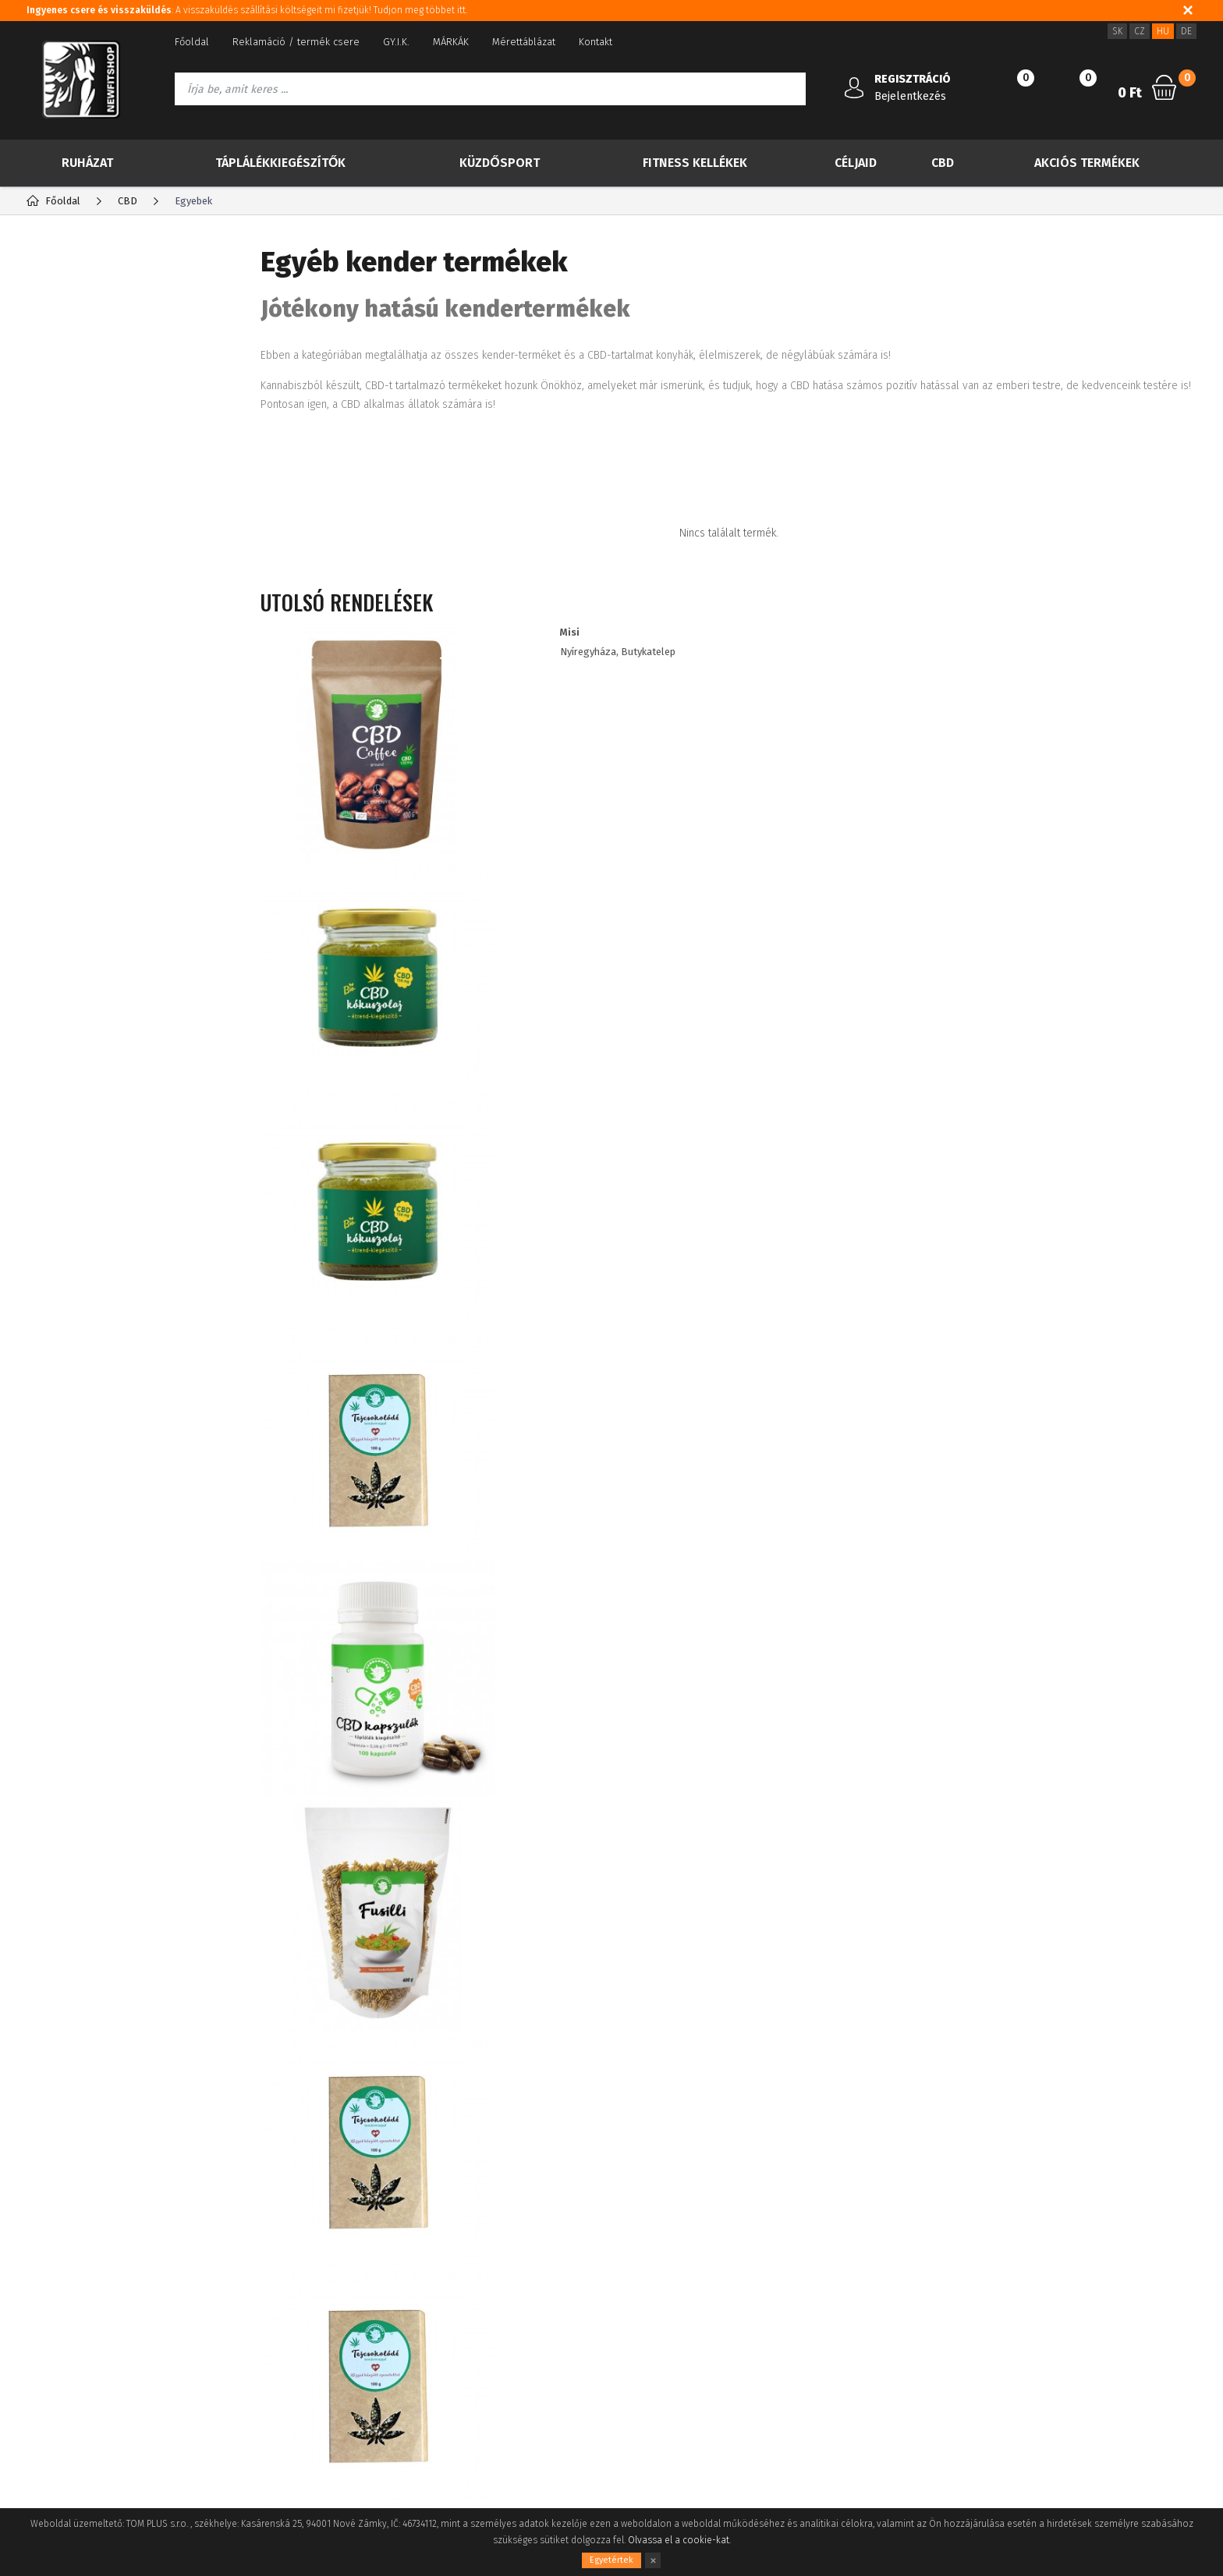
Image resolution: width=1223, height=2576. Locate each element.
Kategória (78, 261)
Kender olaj (92, 602)
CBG (72, 527)
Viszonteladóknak (467, 2281)
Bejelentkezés (910, 96)
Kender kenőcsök (108, 677)
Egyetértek (611, 2560)
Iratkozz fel (1110, 2093)
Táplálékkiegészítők (280, 162)
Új (65, 357)
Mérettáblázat (523, 42)
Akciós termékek (1087, 162)
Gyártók (185, 261)
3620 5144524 (979, 2258)
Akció (76, 396)
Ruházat (87, 162)
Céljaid (856, 162)
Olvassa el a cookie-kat (678, 2540)
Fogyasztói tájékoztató (78, 2327)
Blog (37, 2257)
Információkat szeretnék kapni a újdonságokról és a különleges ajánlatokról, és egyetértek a (560, 2093)
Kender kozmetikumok (122, 652)
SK (1117, 31)
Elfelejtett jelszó (256, 2281)
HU (1163, 31)
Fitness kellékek (695, 162)
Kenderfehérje (101, 627)
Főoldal (192, 42)
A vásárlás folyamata (74, 2351)
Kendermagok (99, 577)
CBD (942, 162)
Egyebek (85, 702)
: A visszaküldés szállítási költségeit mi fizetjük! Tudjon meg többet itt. (247, 10)
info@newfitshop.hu (1007, 2292)
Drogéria (74, 919)
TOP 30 (81, 318)
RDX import (80, 981)
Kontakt (595, 42)
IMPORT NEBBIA (93, 951)
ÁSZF (37, 2304)
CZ (1139, 31)
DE (1186, 31)
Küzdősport (499, 162)
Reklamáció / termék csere (296, 42)
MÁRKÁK (451, 42)
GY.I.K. (396, 42)
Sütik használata (464, 2257)
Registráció (244, 2257)
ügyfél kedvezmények (477, 2304)
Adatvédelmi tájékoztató (82, 2281)
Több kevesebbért (118, 435)
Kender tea (92, 552)
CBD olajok (90, 502)
